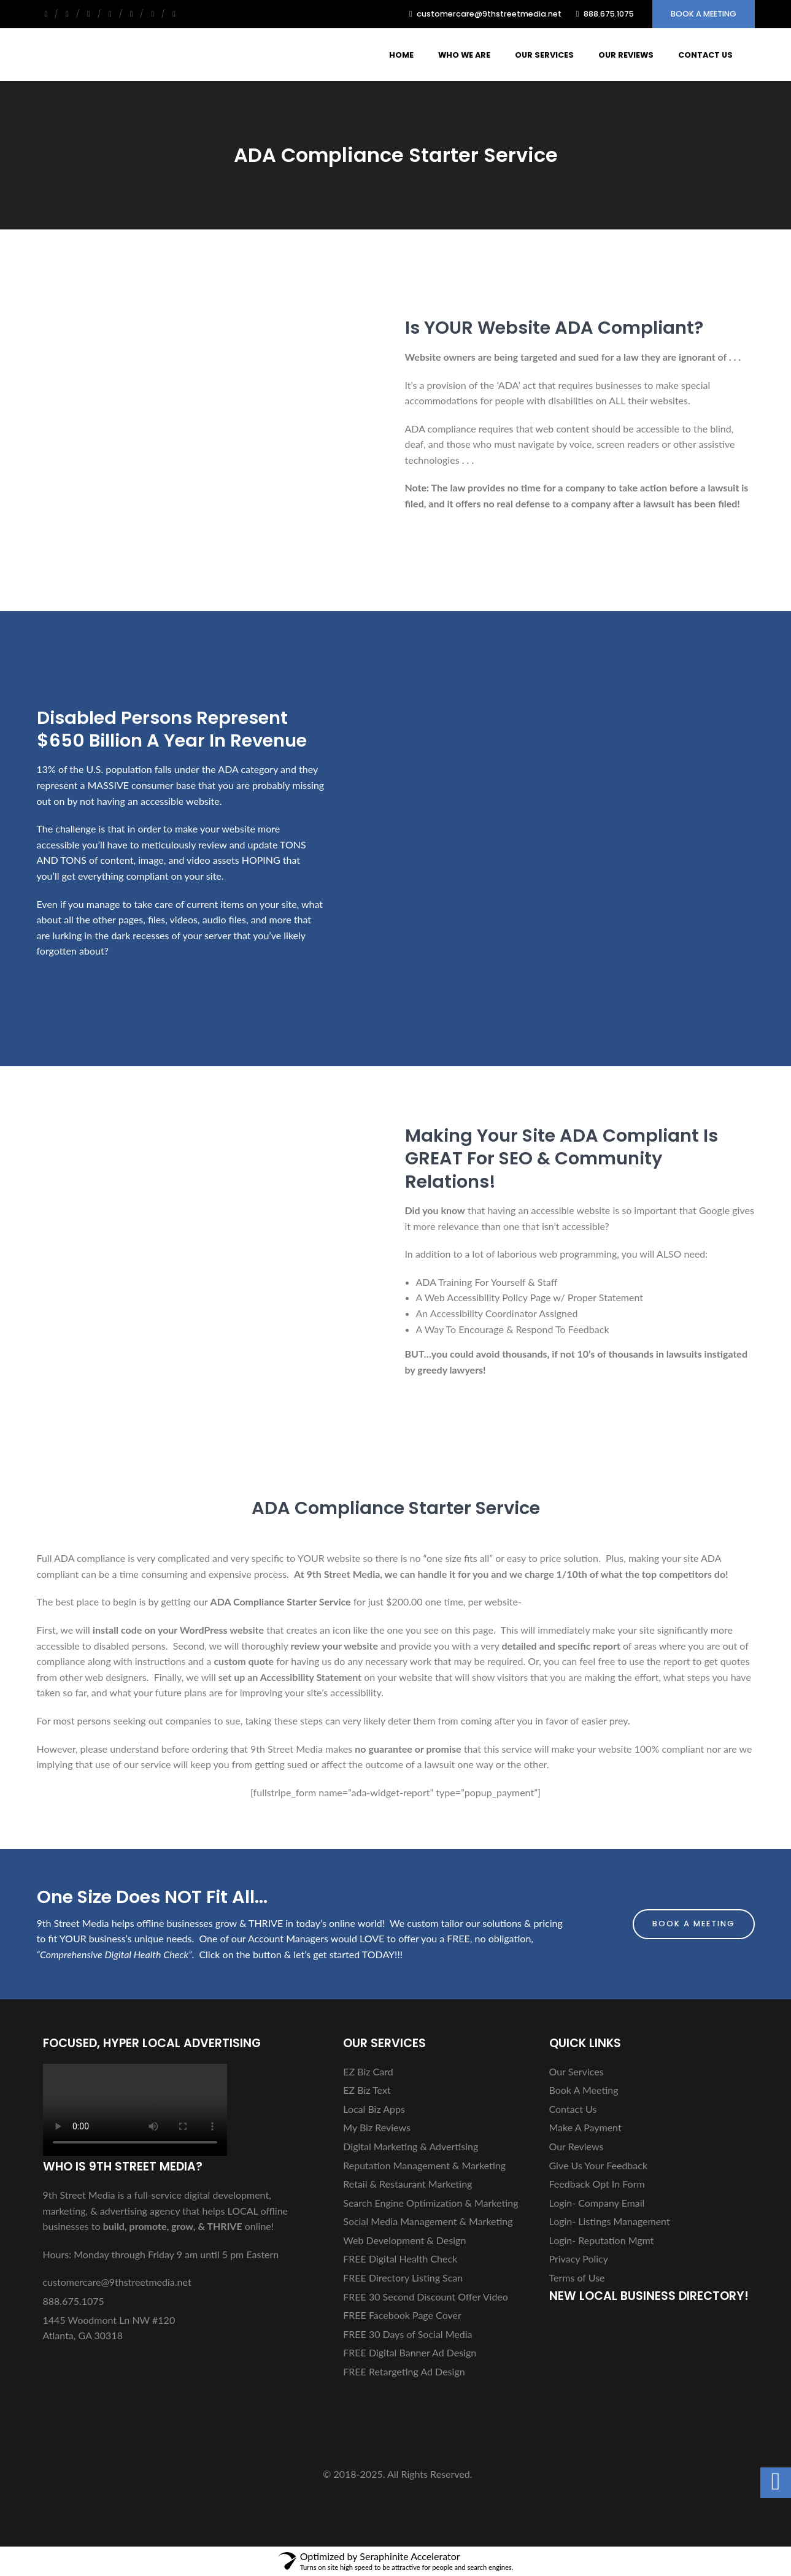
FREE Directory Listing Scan (403, 2277)
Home (401, 55)
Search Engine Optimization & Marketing (430, 2203)
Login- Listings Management (609, 2221)
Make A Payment (585, 2127)
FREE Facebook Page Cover (402, 2315)
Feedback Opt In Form (597, 2184)
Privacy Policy (579, 2258)
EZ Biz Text (366, 2090)
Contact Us (705, 55)
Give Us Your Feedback (598, 2165)
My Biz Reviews (377, 2127)
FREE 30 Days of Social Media (407, 2334)
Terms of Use (577, 2277)
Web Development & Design (404, 2240)
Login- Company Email (597, 2203)
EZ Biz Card (368, 2071)
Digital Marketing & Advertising (410, 2146)
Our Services (544, 55)
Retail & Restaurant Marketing (407, 2184)
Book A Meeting (703, 14)
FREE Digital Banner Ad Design (409, 2352)
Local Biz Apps (374, 2109)
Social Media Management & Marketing (427, 2221)
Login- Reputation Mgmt (601, 2240)
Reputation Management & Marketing (424, 2165)
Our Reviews (626, 55)
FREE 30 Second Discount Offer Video (425, 2296)
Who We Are (464, 55)
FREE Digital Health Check (400, 2258)
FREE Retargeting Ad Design (404, 2371)
